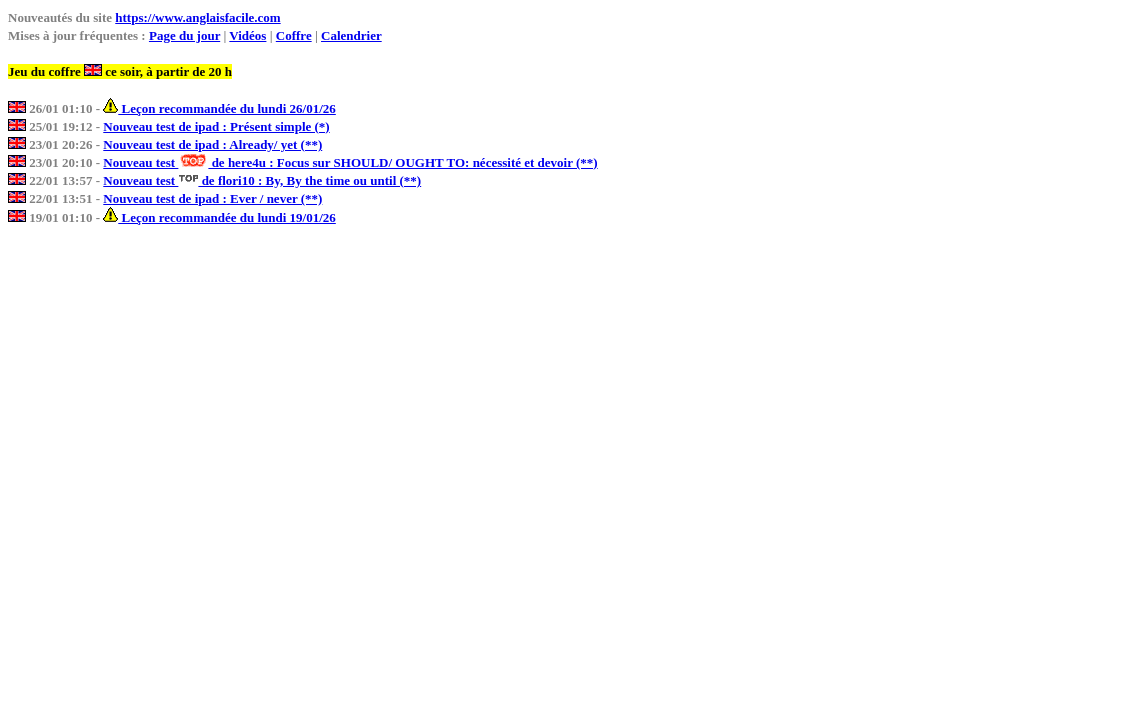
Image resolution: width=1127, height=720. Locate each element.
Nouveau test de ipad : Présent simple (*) (216, 126)
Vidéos (247, 35)
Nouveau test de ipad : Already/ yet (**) (212, 144)
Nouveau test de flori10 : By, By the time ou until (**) (262, 180)
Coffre (294, 35)
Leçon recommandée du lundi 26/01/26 (219, 108)
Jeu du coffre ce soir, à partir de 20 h (120, 71)
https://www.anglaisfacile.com (197, 17)
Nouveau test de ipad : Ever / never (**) (212, 198)
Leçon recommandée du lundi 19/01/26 (219, 217)
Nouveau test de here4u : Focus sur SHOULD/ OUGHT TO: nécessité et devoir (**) (350, 162)
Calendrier (351, 35)
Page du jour (184, 35)
